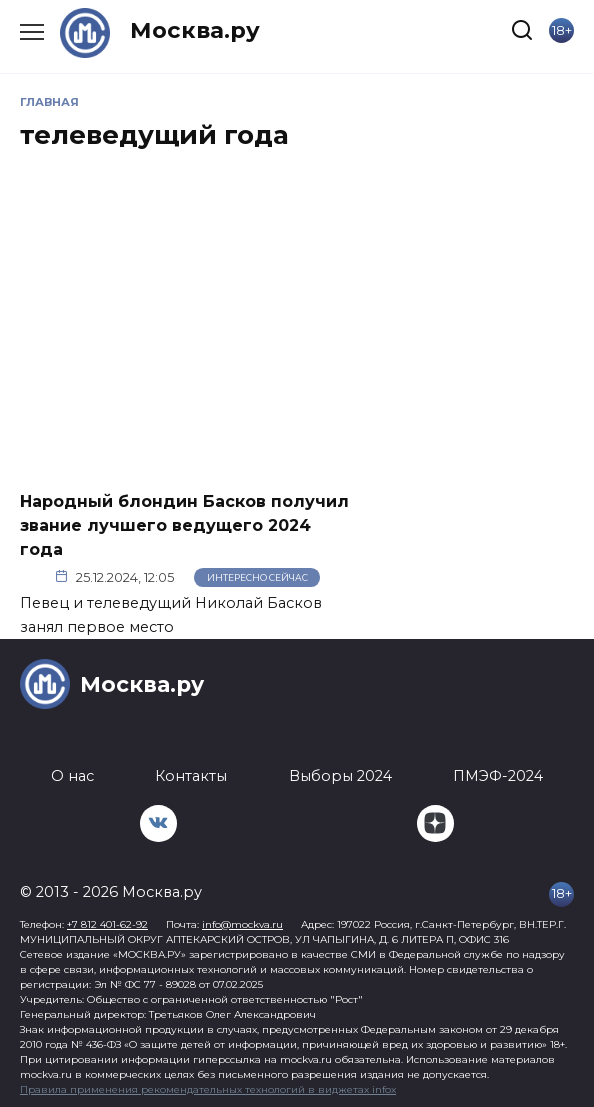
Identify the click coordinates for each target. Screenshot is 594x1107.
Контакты (191, 776)
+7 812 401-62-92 (107, 924)
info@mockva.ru (242, 924)
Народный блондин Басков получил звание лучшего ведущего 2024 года (184, 524)
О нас (72, 776)
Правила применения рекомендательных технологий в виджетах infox (208, 1089)
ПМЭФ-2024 (498, 776)
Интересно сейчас (257, 577)
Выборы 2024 (340, 776)
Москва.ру (195, 30)
